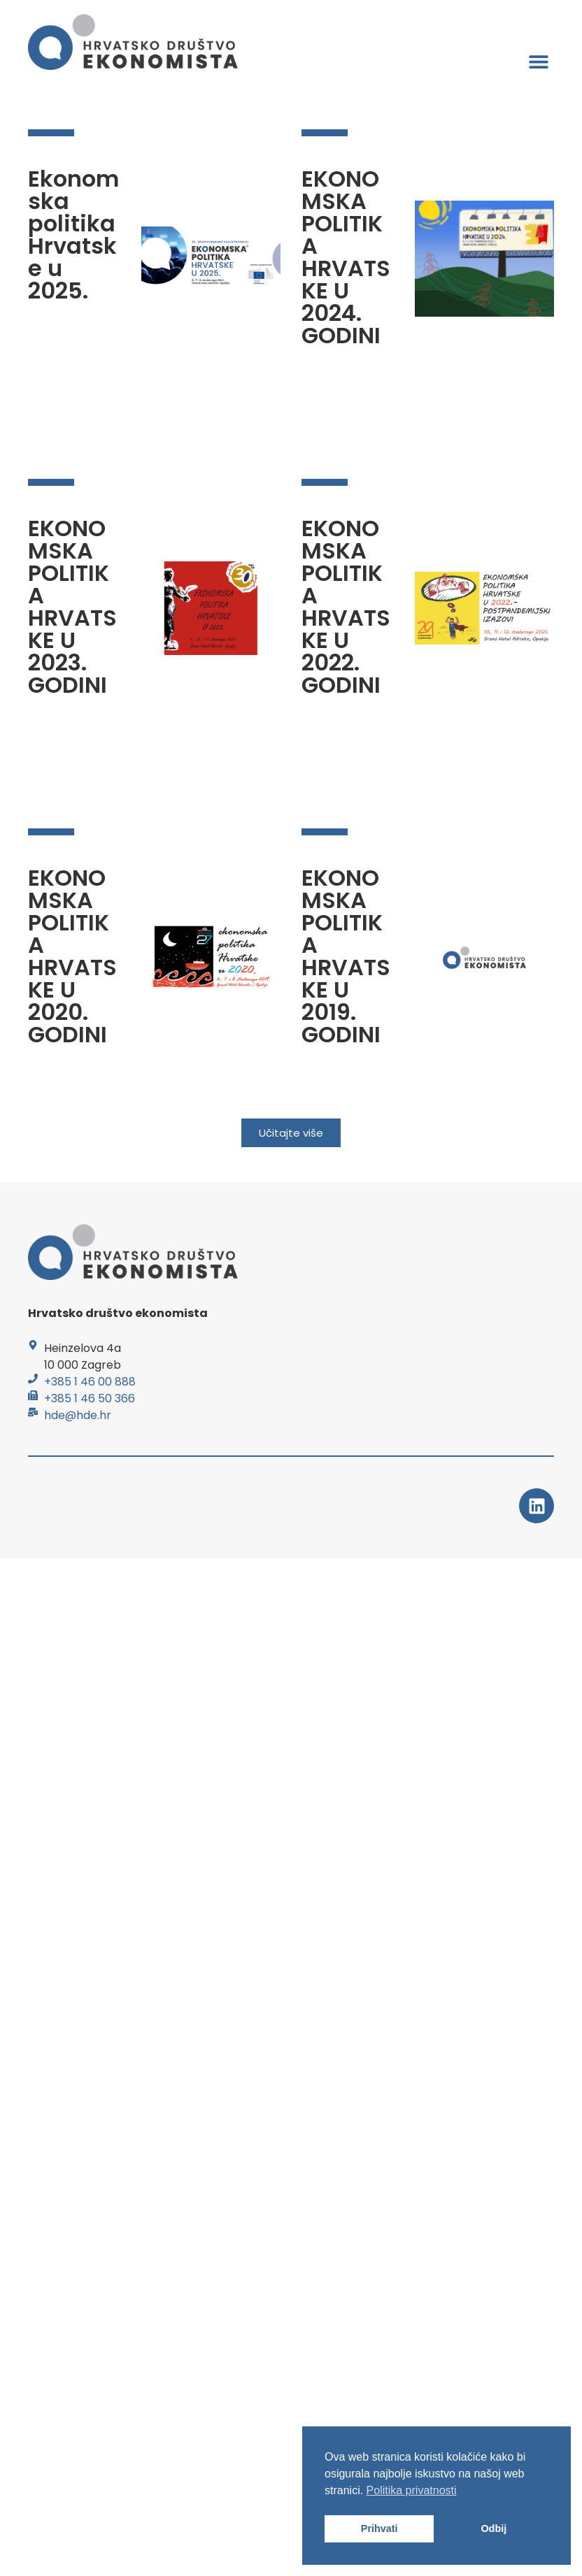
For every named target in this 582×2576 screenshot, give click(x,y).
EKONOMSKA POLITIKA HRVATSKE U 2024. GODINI (345, 257)
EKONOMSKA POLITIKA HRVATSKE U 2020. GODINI (72, 956)
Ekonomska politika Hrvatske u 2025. (73, 234)
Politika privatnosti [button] (412, 2490)
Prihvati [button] (379, 2528)
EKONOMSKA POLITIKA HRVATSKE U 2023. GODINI (72, 606)
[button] (538, 61)
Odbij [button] (493, 2528)
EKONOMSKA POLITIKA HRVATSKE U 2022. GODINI (345, 606)
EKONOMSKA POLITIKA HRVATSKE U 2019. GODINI (345, 956)
